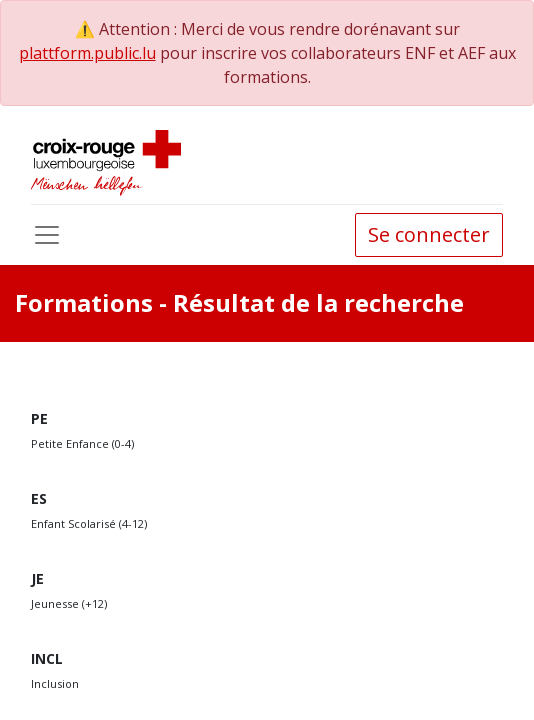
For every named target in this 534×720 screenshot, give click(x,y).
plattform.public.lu (87, 53)
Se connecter (429, 234)
